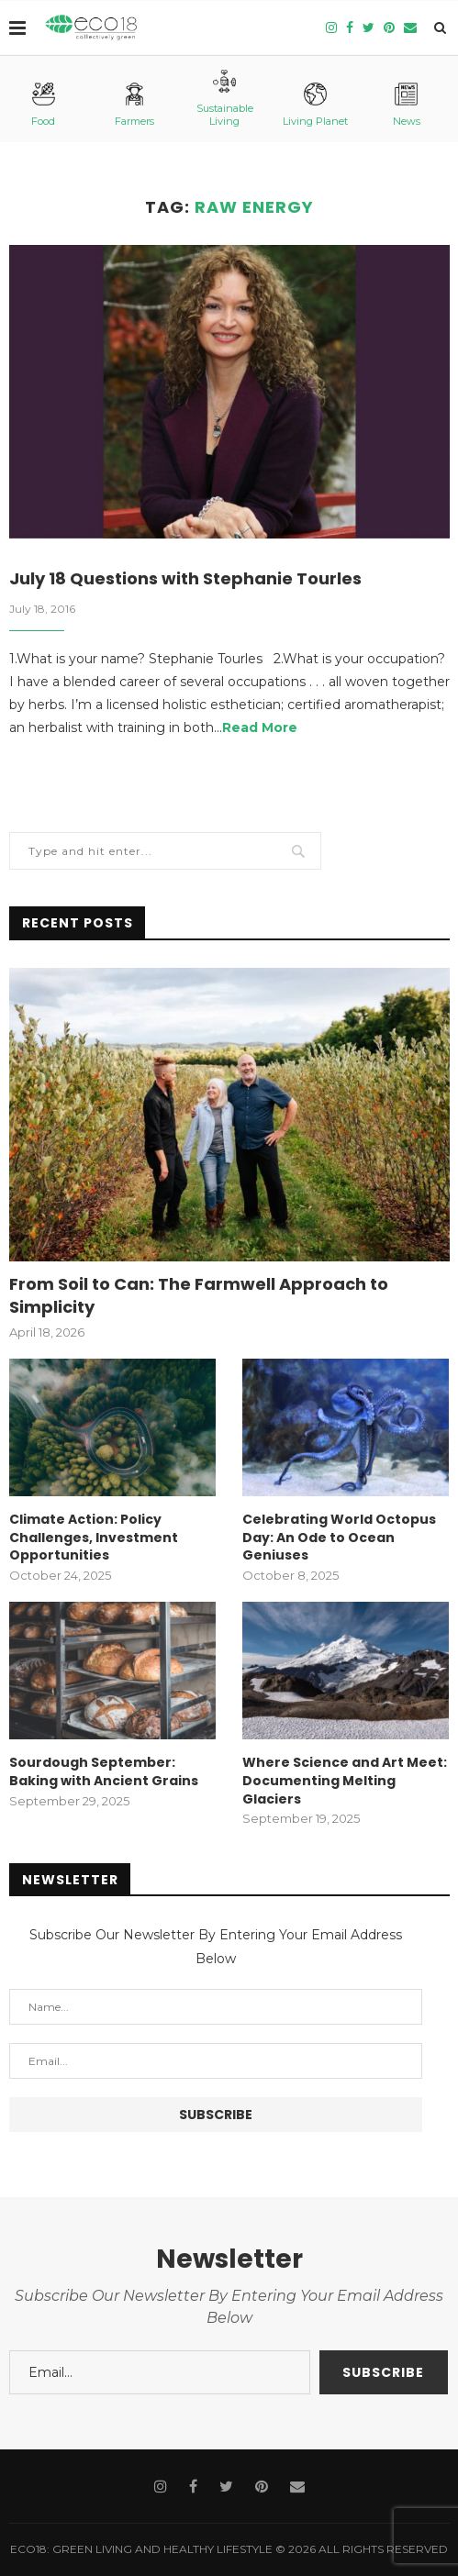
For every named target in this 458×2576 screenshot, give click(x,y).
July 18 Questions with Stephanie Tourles (185, 578)
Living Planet (315, 105)
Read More (259, 727)
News (406, 105)
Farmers (134, 105)
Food (43, 105)
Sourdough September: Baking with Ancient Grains (103, 1772)
